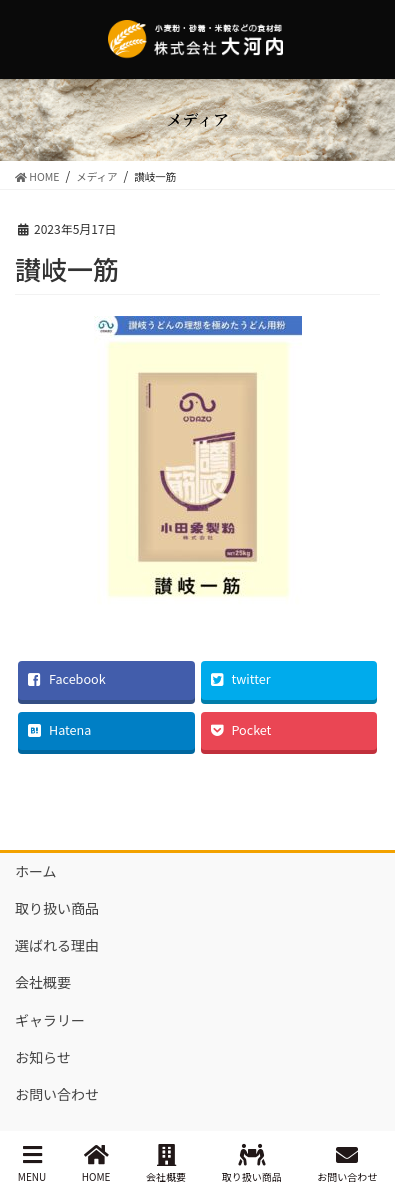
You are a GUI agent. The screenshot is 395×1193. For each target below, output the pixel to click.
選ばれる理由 (57, 945)
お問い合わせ (57, 1094)
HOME (96, 1163)
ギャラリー (50, 1020)
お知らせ (43, 1057)
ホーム (36, 871)
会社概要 (43, 982)
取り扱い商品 (57, 908)
